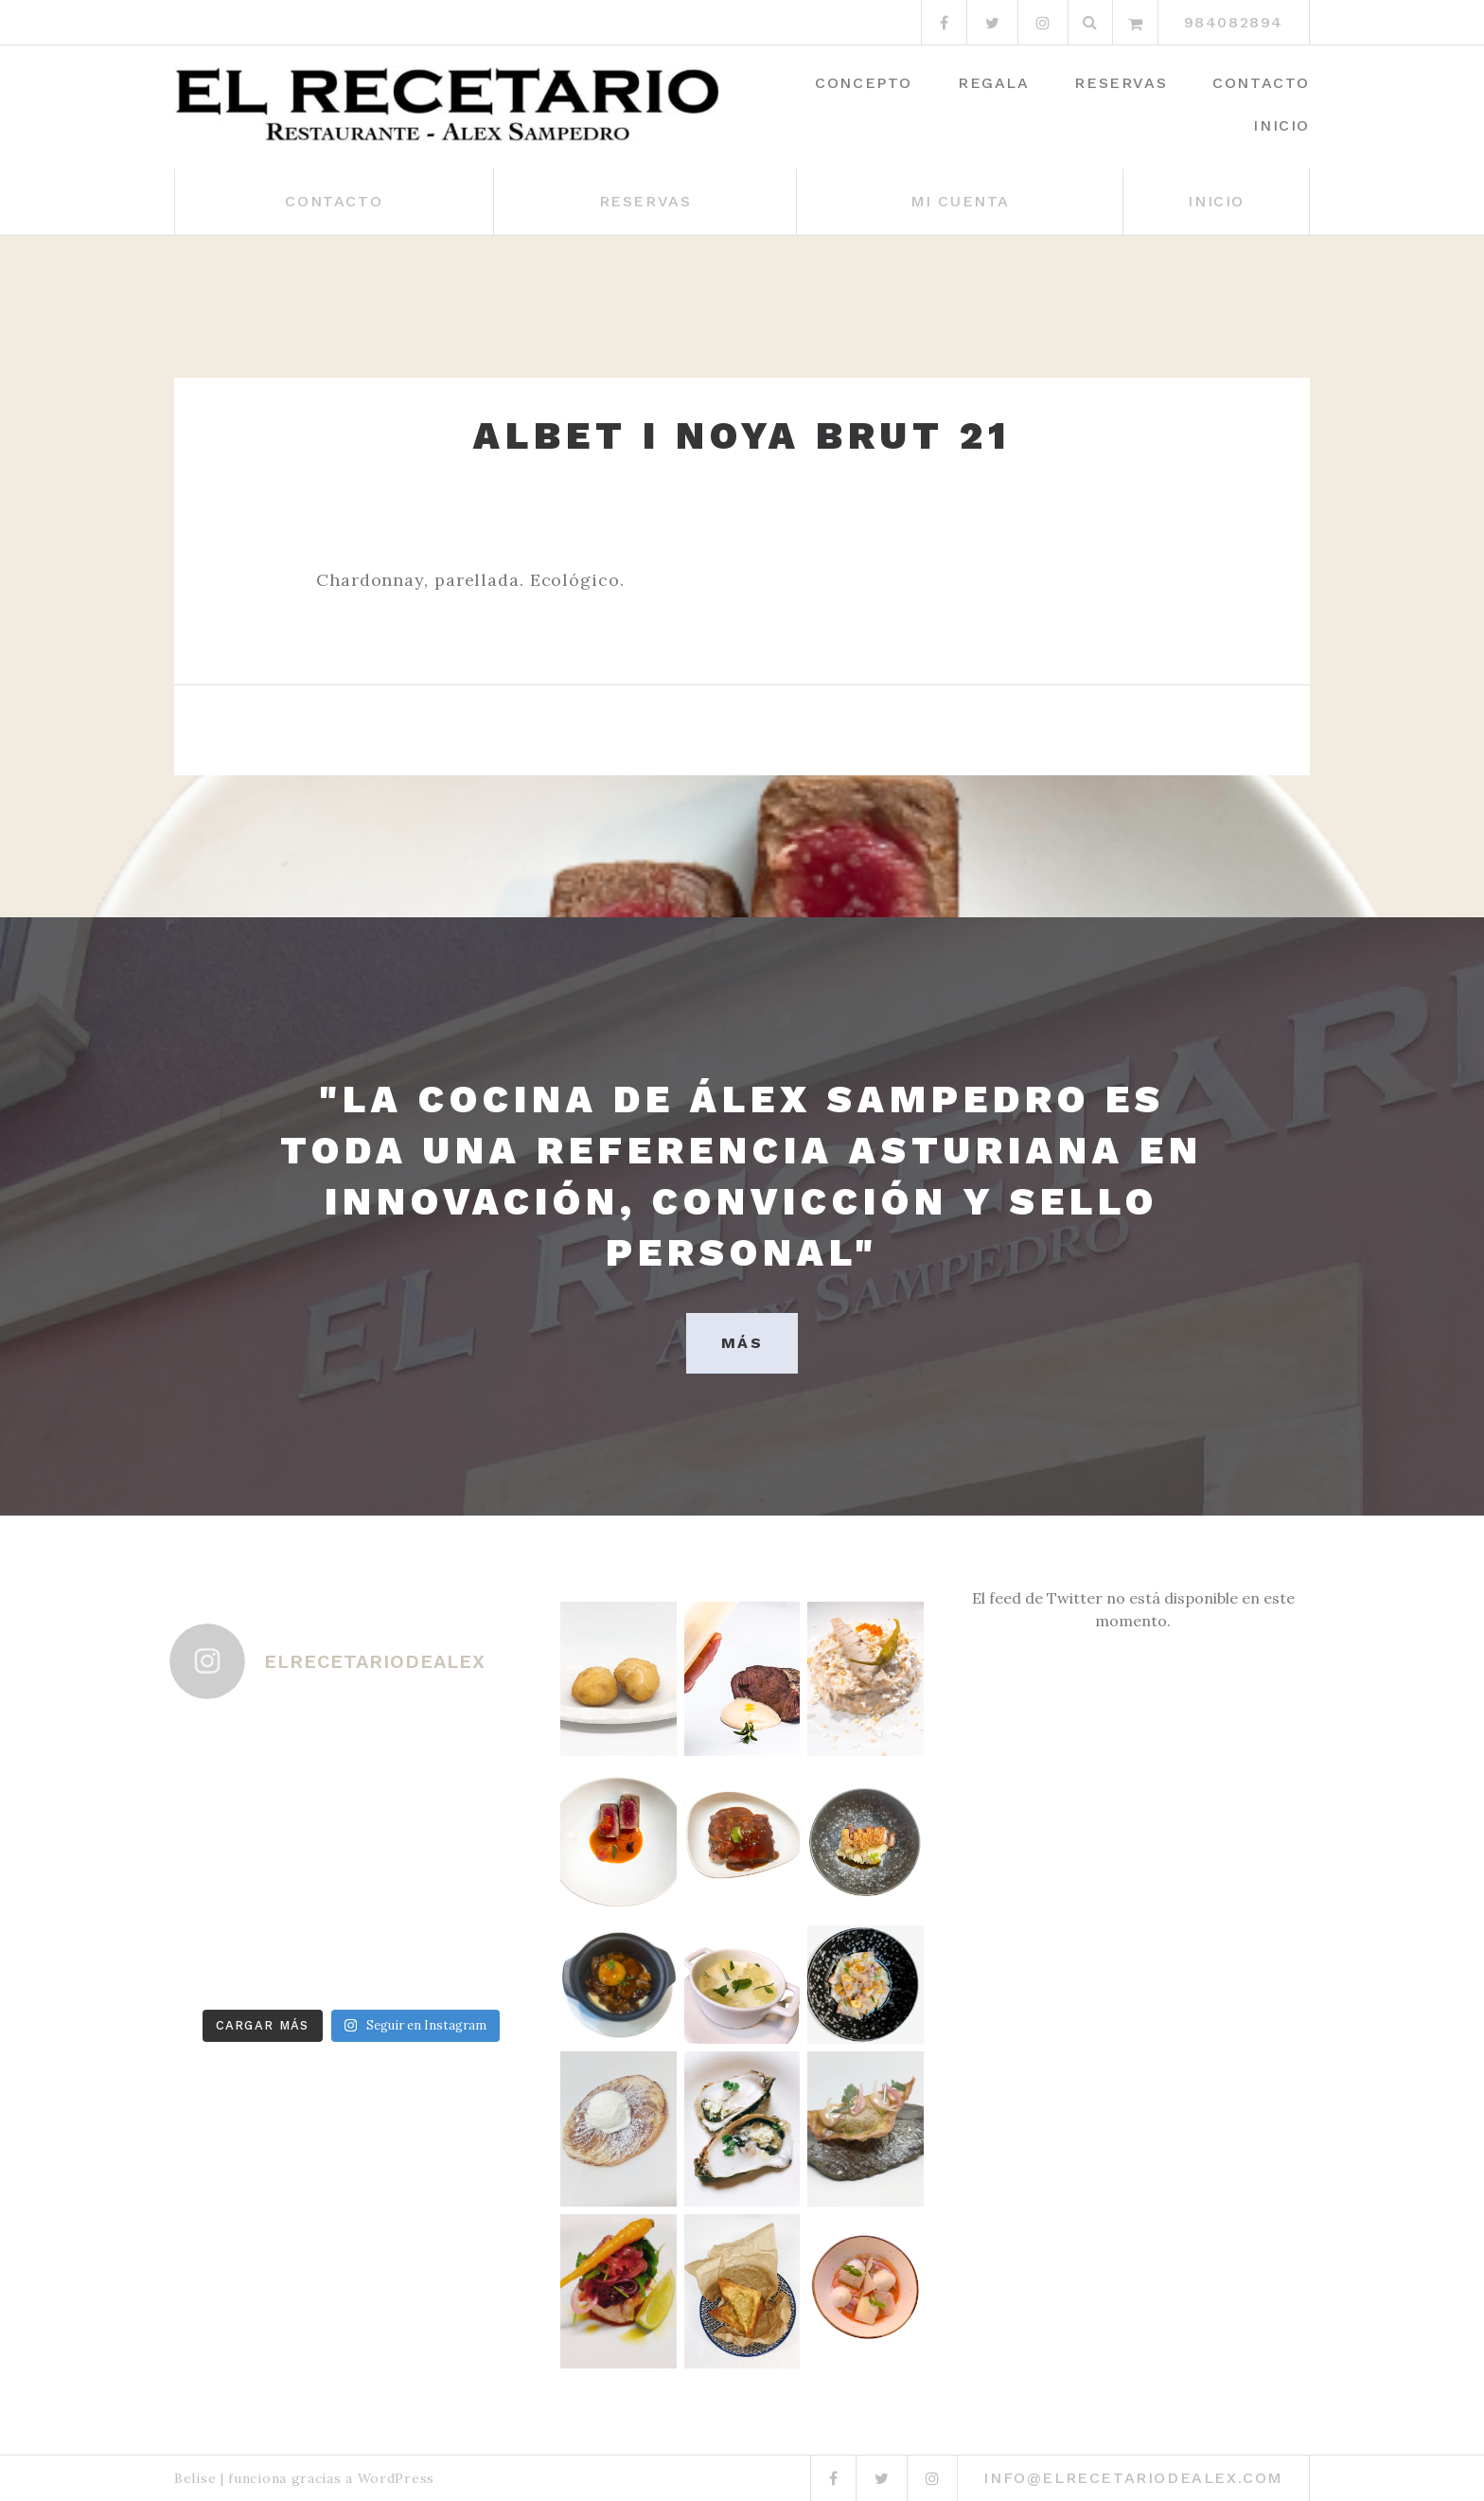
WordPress (396, 2478)
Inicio (1281, 125)
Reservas (1120, 83)
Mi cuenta (960, 201)
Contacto (1261, 83)
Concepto (863, 83)
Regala (994, 83)
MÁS (742, 1343)
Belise (195, 2478)
